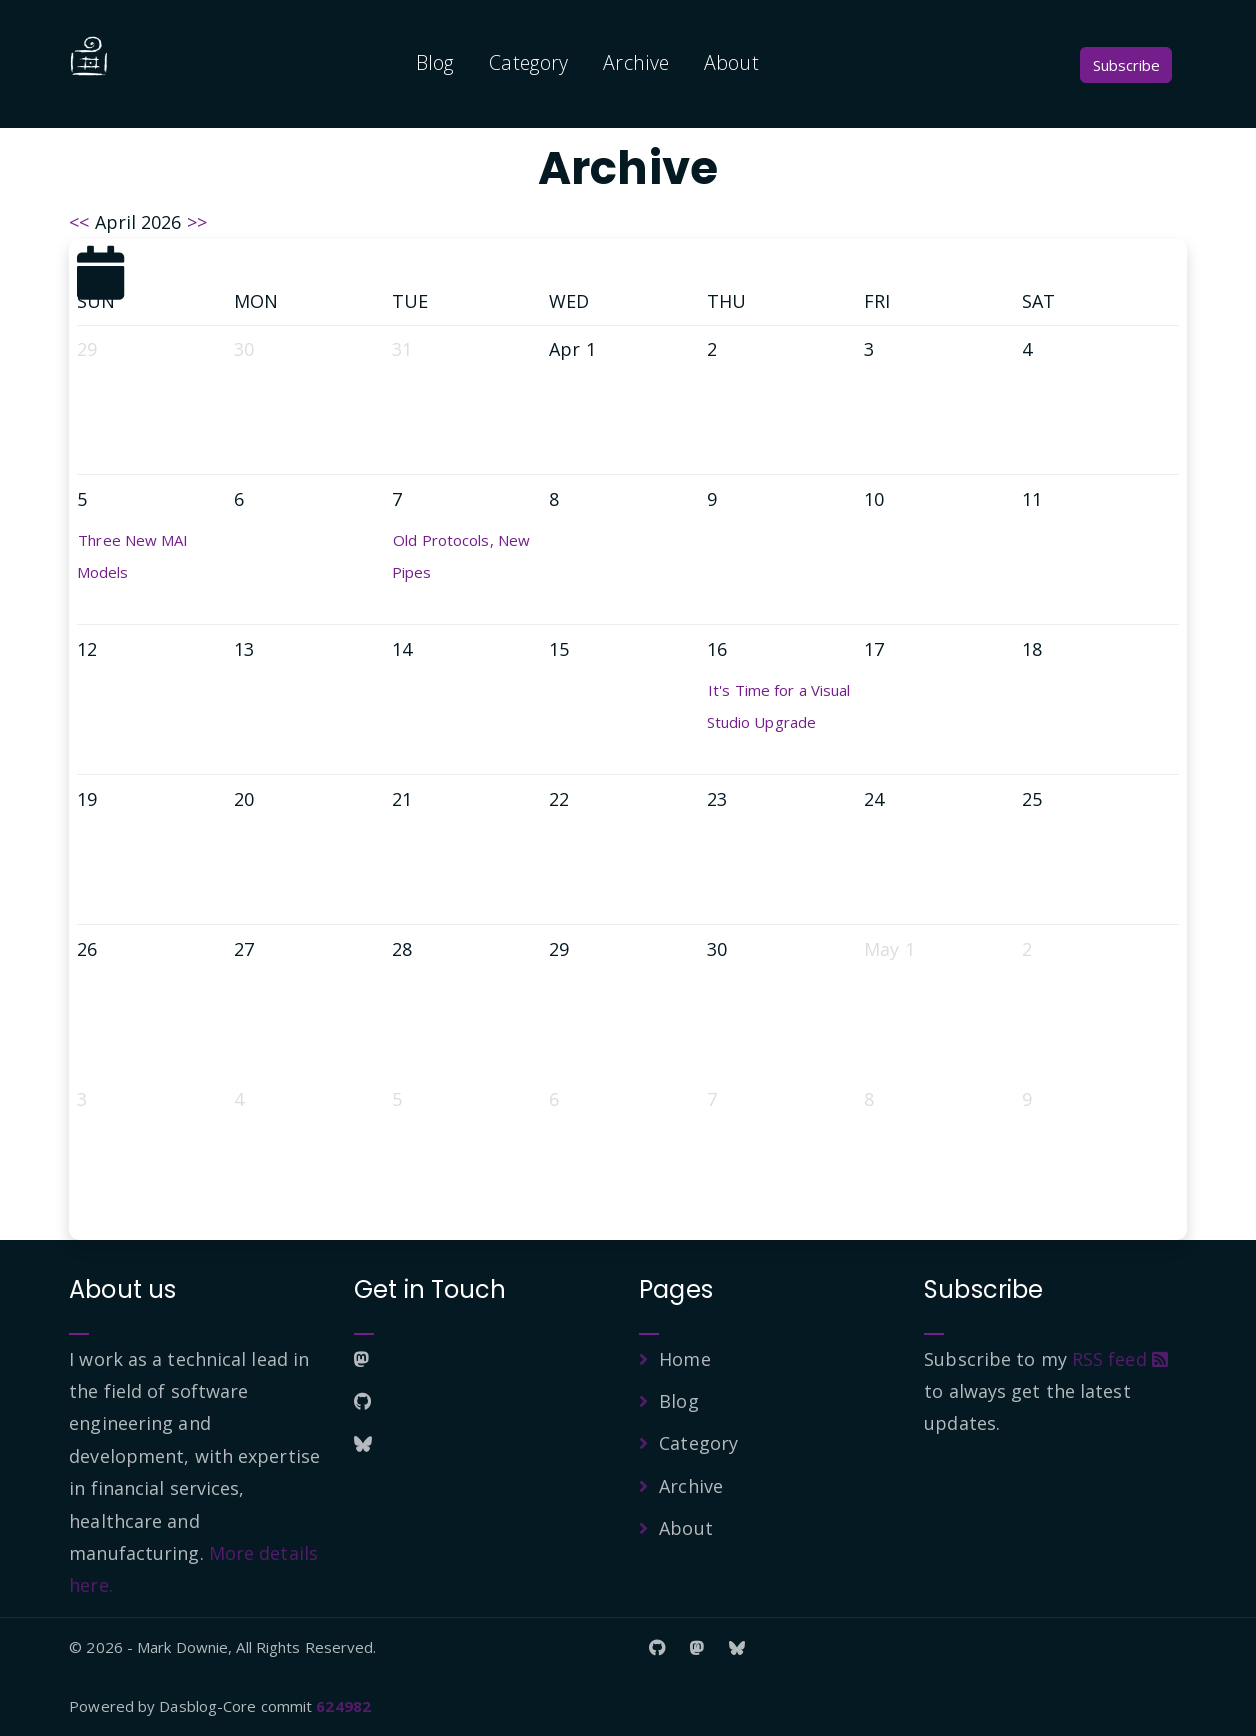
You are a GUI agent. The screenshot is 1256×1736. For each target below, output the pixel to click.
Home (684, 1359)
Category (528, 62)
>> (197, 222)
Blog (435, 62)
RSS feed (1120, 1359)
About (731, 62)
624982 (343, 1706)
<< (79, 222)
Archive (636, 62)
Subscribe (1126, 65)
